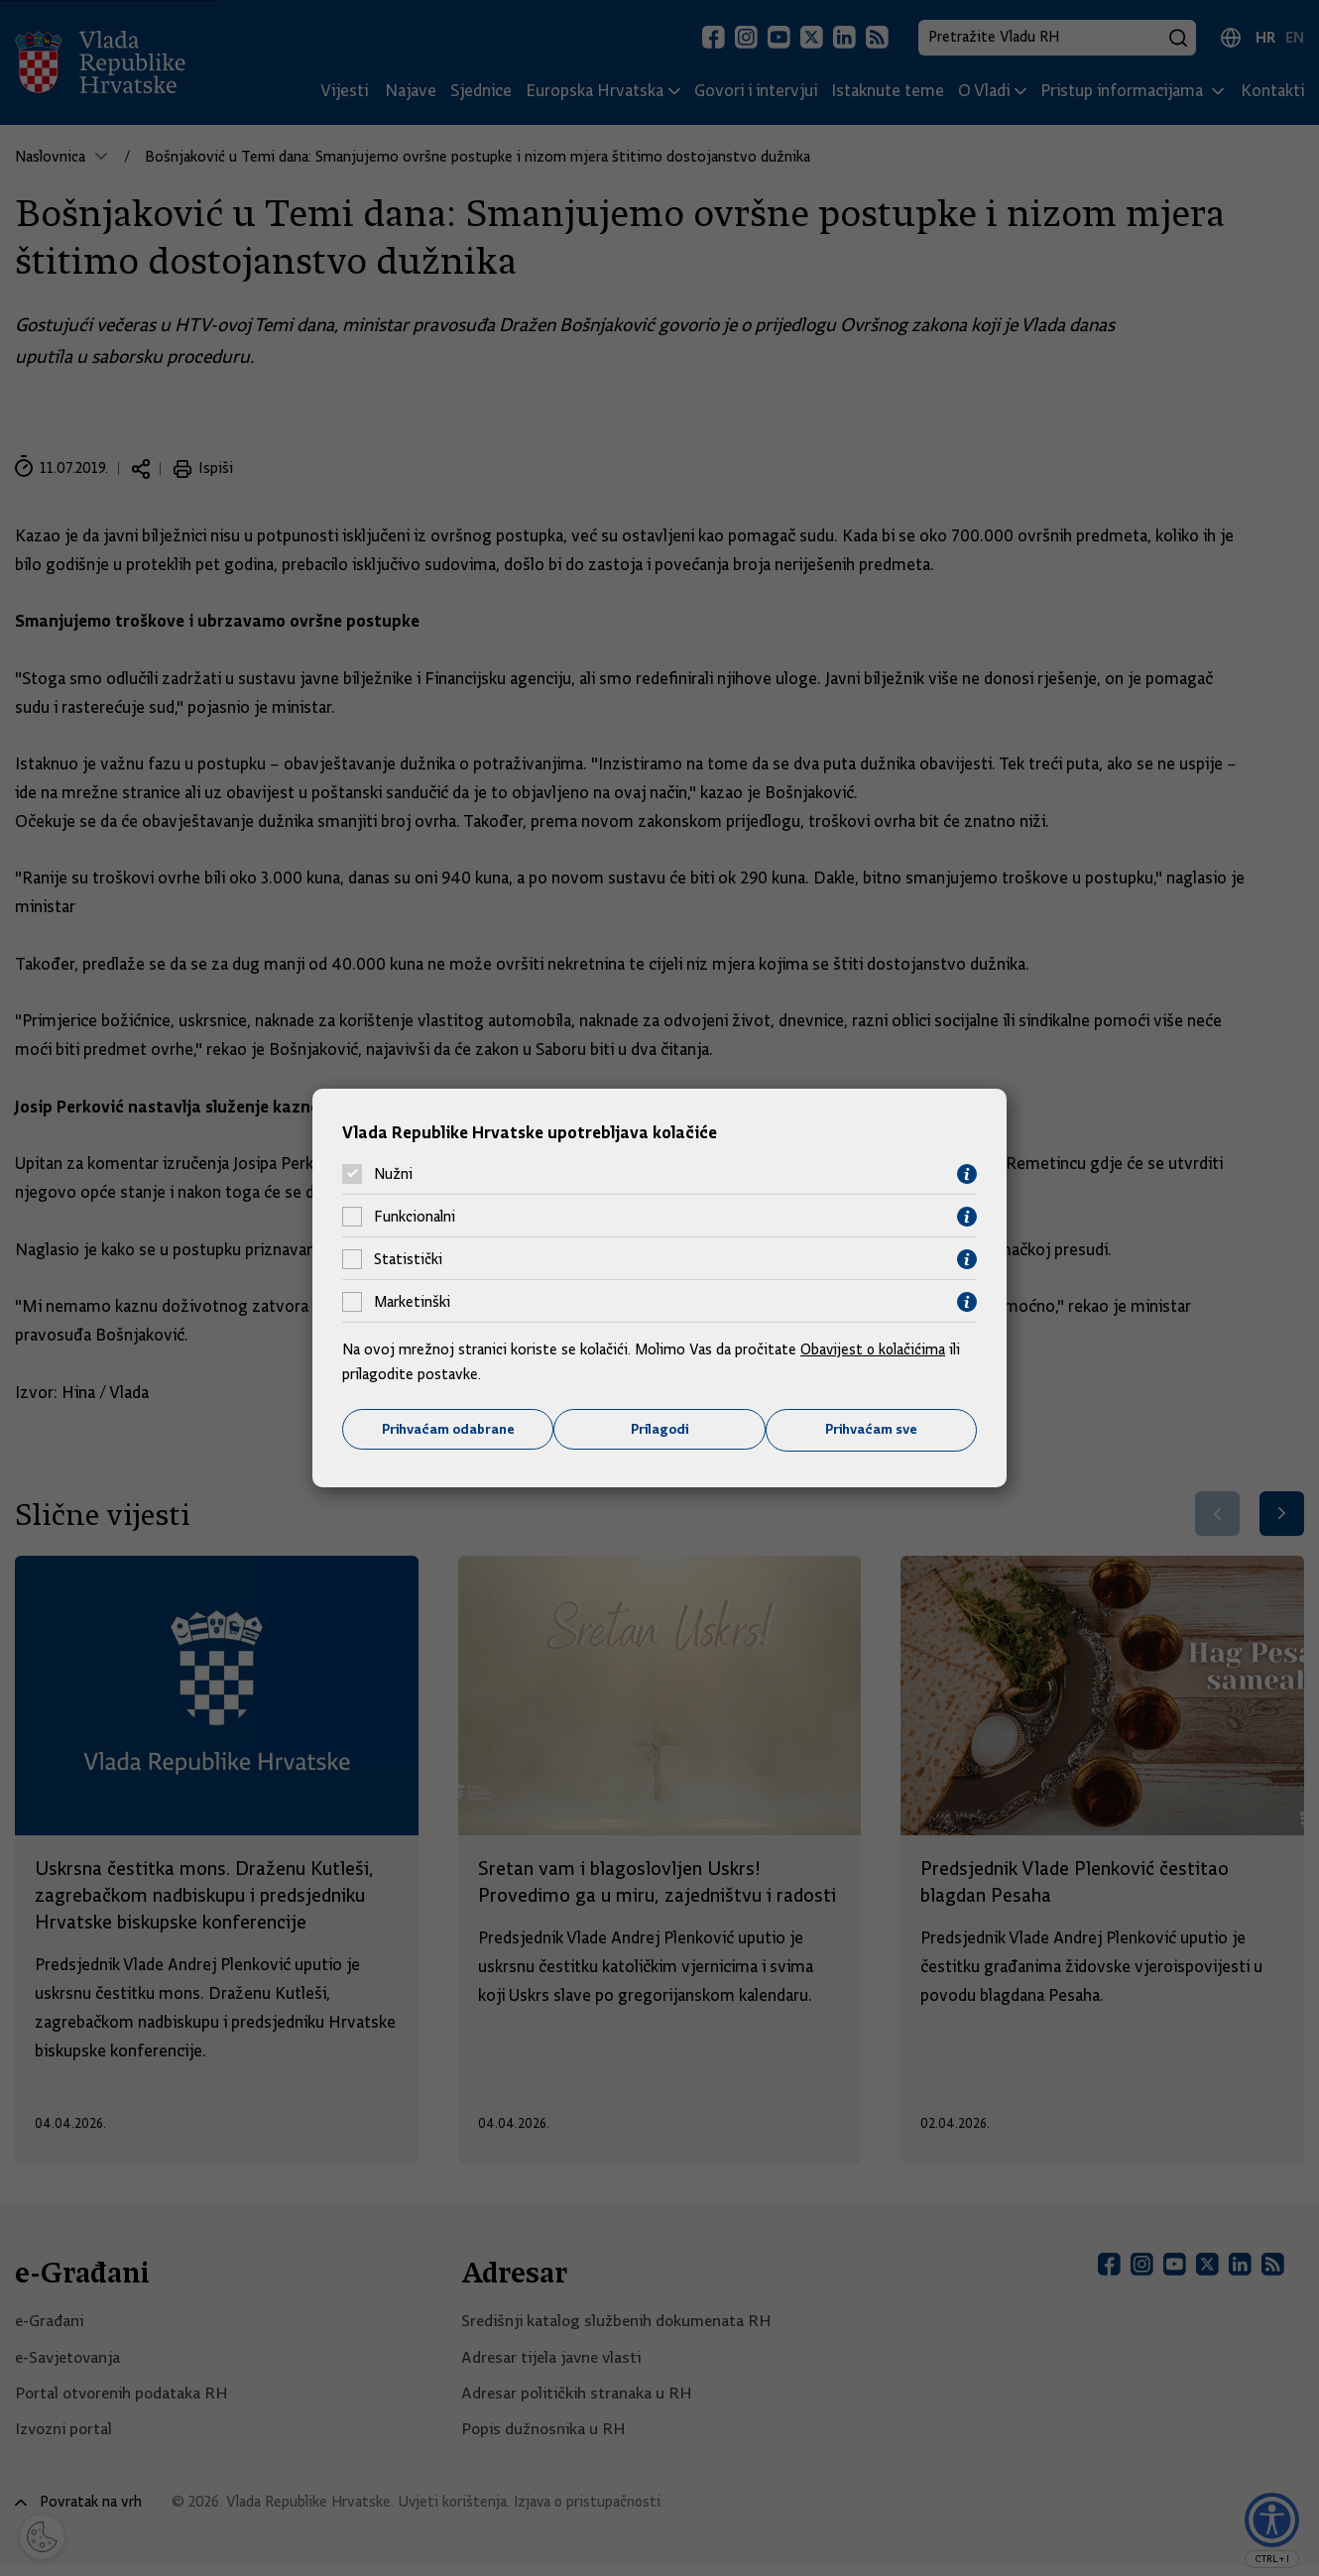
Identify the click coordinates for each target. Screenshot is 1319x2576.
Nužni (393, 1174)
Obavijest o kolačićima (874, 1348)
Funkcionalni (414, 1217)
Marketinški (412, 1302)
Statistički (408, 1259)
